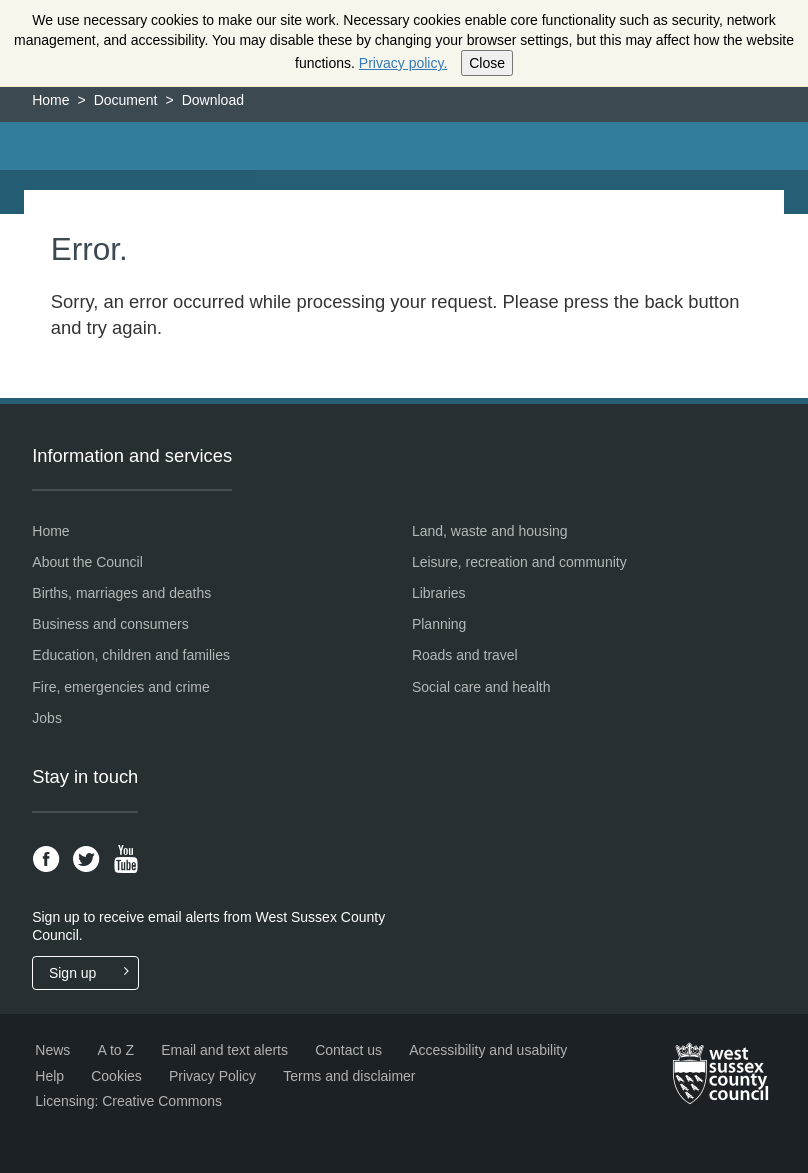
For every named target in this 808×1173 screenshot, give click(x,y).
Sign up (93, 973)
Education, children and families (131, 655)
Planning (439, 624)
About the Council (87, 562)
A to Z (115, 1050)
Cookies (116, 1076)
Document (126, 100)
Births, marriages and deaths (121, 593)
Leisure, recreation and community (519, 562)
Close (487, 63)
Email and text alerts (224, 1050)
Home (50, 100)
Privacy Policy (212, 1076)
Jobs (47, 718)
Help (49, 1076)
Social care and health (481, 687)
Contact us (348, 1050)
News (52, 1050)
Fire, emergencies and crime (120, 687)
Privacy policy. (403, 63)
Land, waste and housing (490, 531)
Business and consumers (110, 624)
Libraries (439, 593)
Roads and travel (465, 655)
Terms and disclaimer (349, 1076)
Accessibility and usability (488, 1050)
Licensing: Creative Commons (128, 1101)
